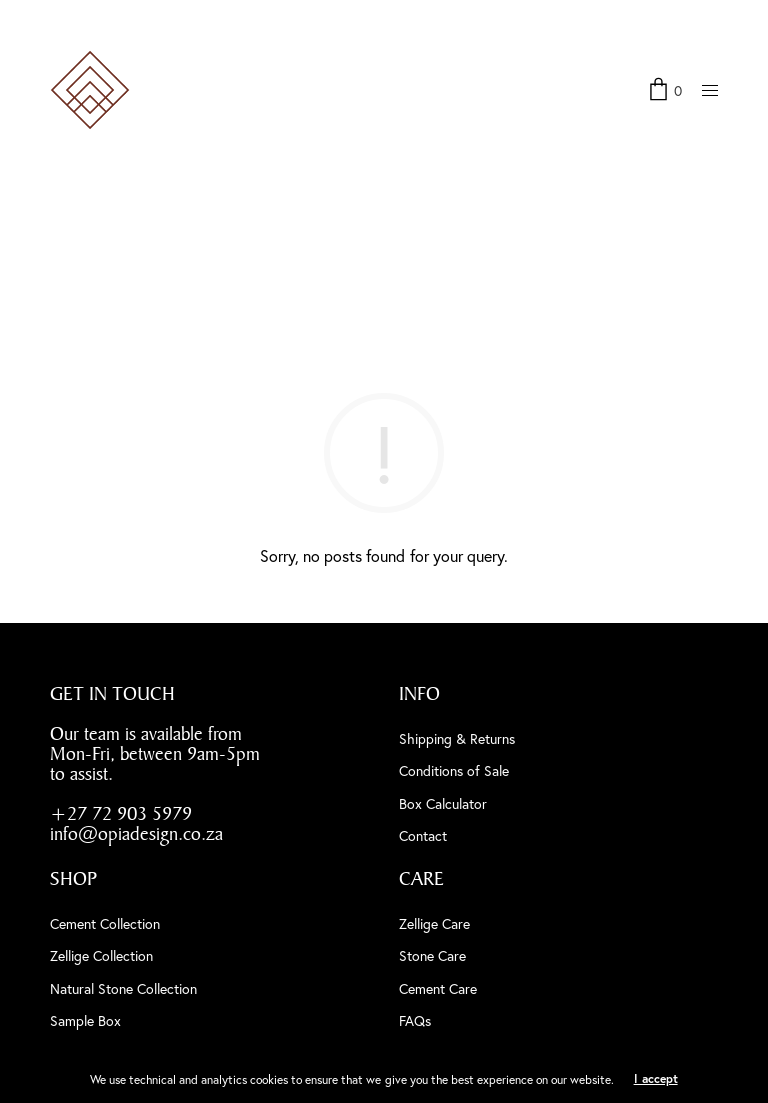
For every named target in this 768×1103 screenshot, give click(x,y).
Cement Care (438, 988)
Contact (423, 835)
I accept (656, 1078)
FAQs (415, 1020)
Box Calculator (443, 803)
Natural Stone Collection (123, 988)
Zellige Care (434, 923)
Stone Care (432, 955)
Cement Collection (105, 923)
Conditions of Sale (454, 770)
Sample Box (85, 1020)
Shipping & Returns (457, 738)
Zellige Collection (101, 955)
